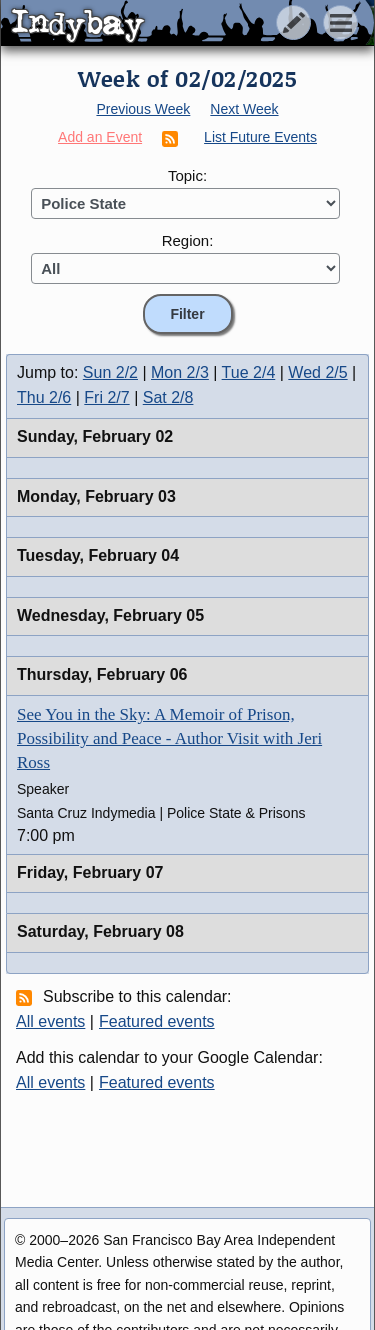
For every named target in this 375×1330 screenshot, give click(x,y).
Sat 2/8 (168, 397)
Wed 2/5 (317, 372)
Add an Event (100, 137)
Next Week (244, 109)
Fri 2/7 (106, 397)
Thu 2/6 (44, 397)
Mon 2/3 (180, 372)
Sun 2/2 (110, 372)
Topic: (187, 175)
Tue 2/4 (249, 372)
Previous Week (143, 109)
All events (50, 1021)
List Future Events (260, 137)
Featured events (157, 1021)
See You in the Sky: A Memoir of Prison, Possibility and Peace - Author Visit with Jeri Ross (169, 738)
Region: (188, 240)
